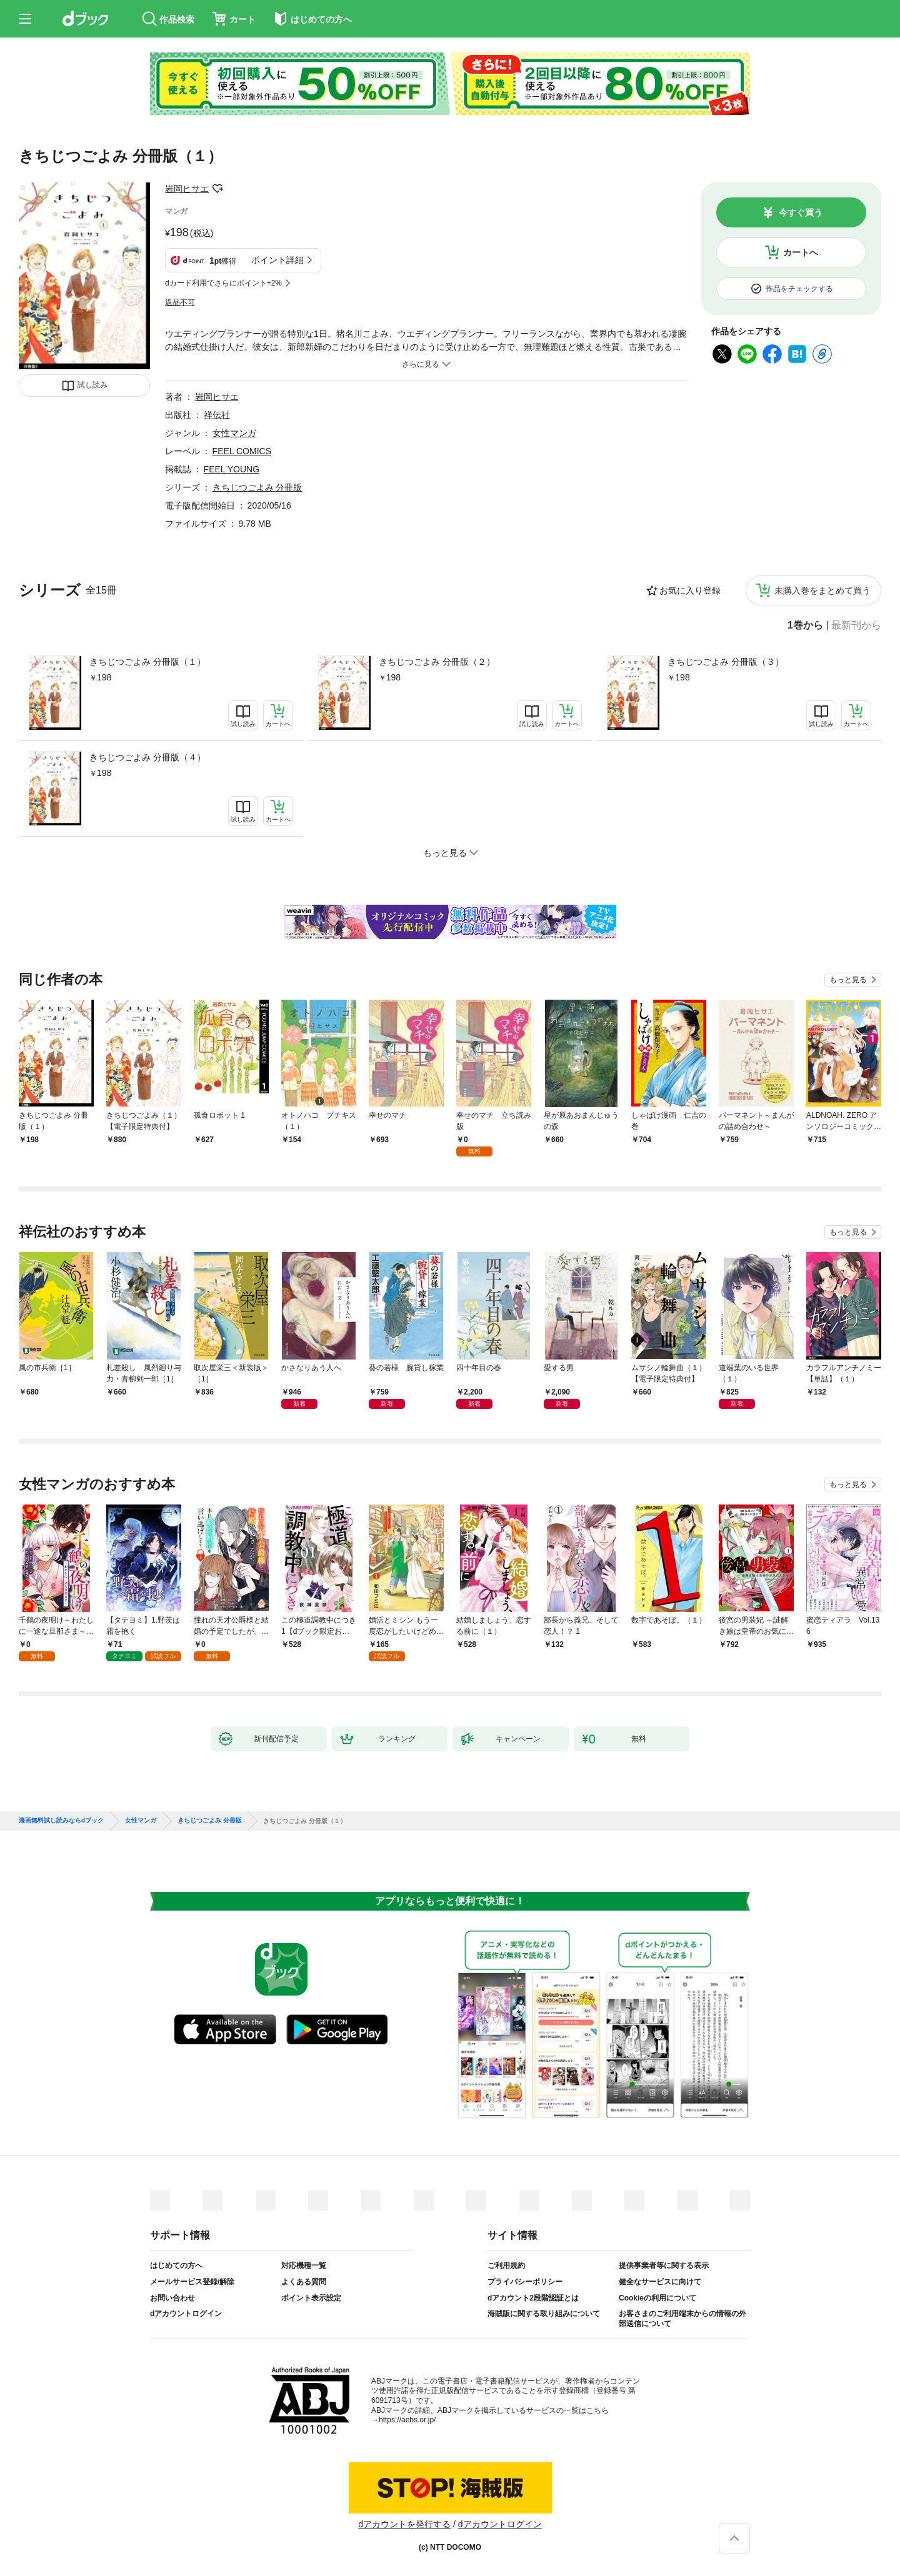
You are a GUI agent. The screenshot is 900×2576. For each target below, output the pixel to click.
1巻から (805, 625)
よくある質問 (303, 2281)
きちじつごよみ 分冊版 (257, 487)
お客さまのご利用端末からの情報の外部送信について (682, 2318)
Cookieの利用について (657, 2298)
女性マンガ (234, 433)
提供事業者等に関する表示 (664, 2265)
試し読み (93, 384)
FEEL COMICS (241, 451)
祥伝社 (217, 415)
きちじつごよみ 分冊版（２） (437, 662)
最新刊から (856, 625)
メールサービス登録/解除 (192, 2281)
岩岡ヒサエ (187, 189)
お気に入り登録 (690, 590)
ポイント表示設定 (311, 2298)
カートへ (800, 252)
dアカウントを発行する (404, 2524)
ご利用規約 (506, 2265)
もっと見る (848, 979)
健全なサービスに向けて (660, 2281)
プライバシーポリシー (525, 2281)
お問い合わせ (172, 2298)
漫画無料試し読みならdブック (61, 1821)
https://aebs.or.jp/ (407, 2419)
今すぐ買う (800, 212)
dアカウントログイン (186, 2313)
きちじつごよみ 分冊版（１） (147, 662)
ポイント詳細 (277, 260)
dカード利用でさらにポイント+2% (223, 283)
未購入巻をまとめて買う (822, 590)
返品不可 (180, 302)
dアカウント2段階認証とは (533, 2298)
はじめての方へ (176, 2265)
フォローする (217, 188)
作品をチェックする (799, 288)
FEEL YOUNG (231, 469)
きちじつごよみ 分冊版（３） (726, 662)
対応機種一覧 (303, 2265)
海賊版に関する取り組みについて (544, 2313)
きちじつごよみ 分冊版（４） (147, 757)
